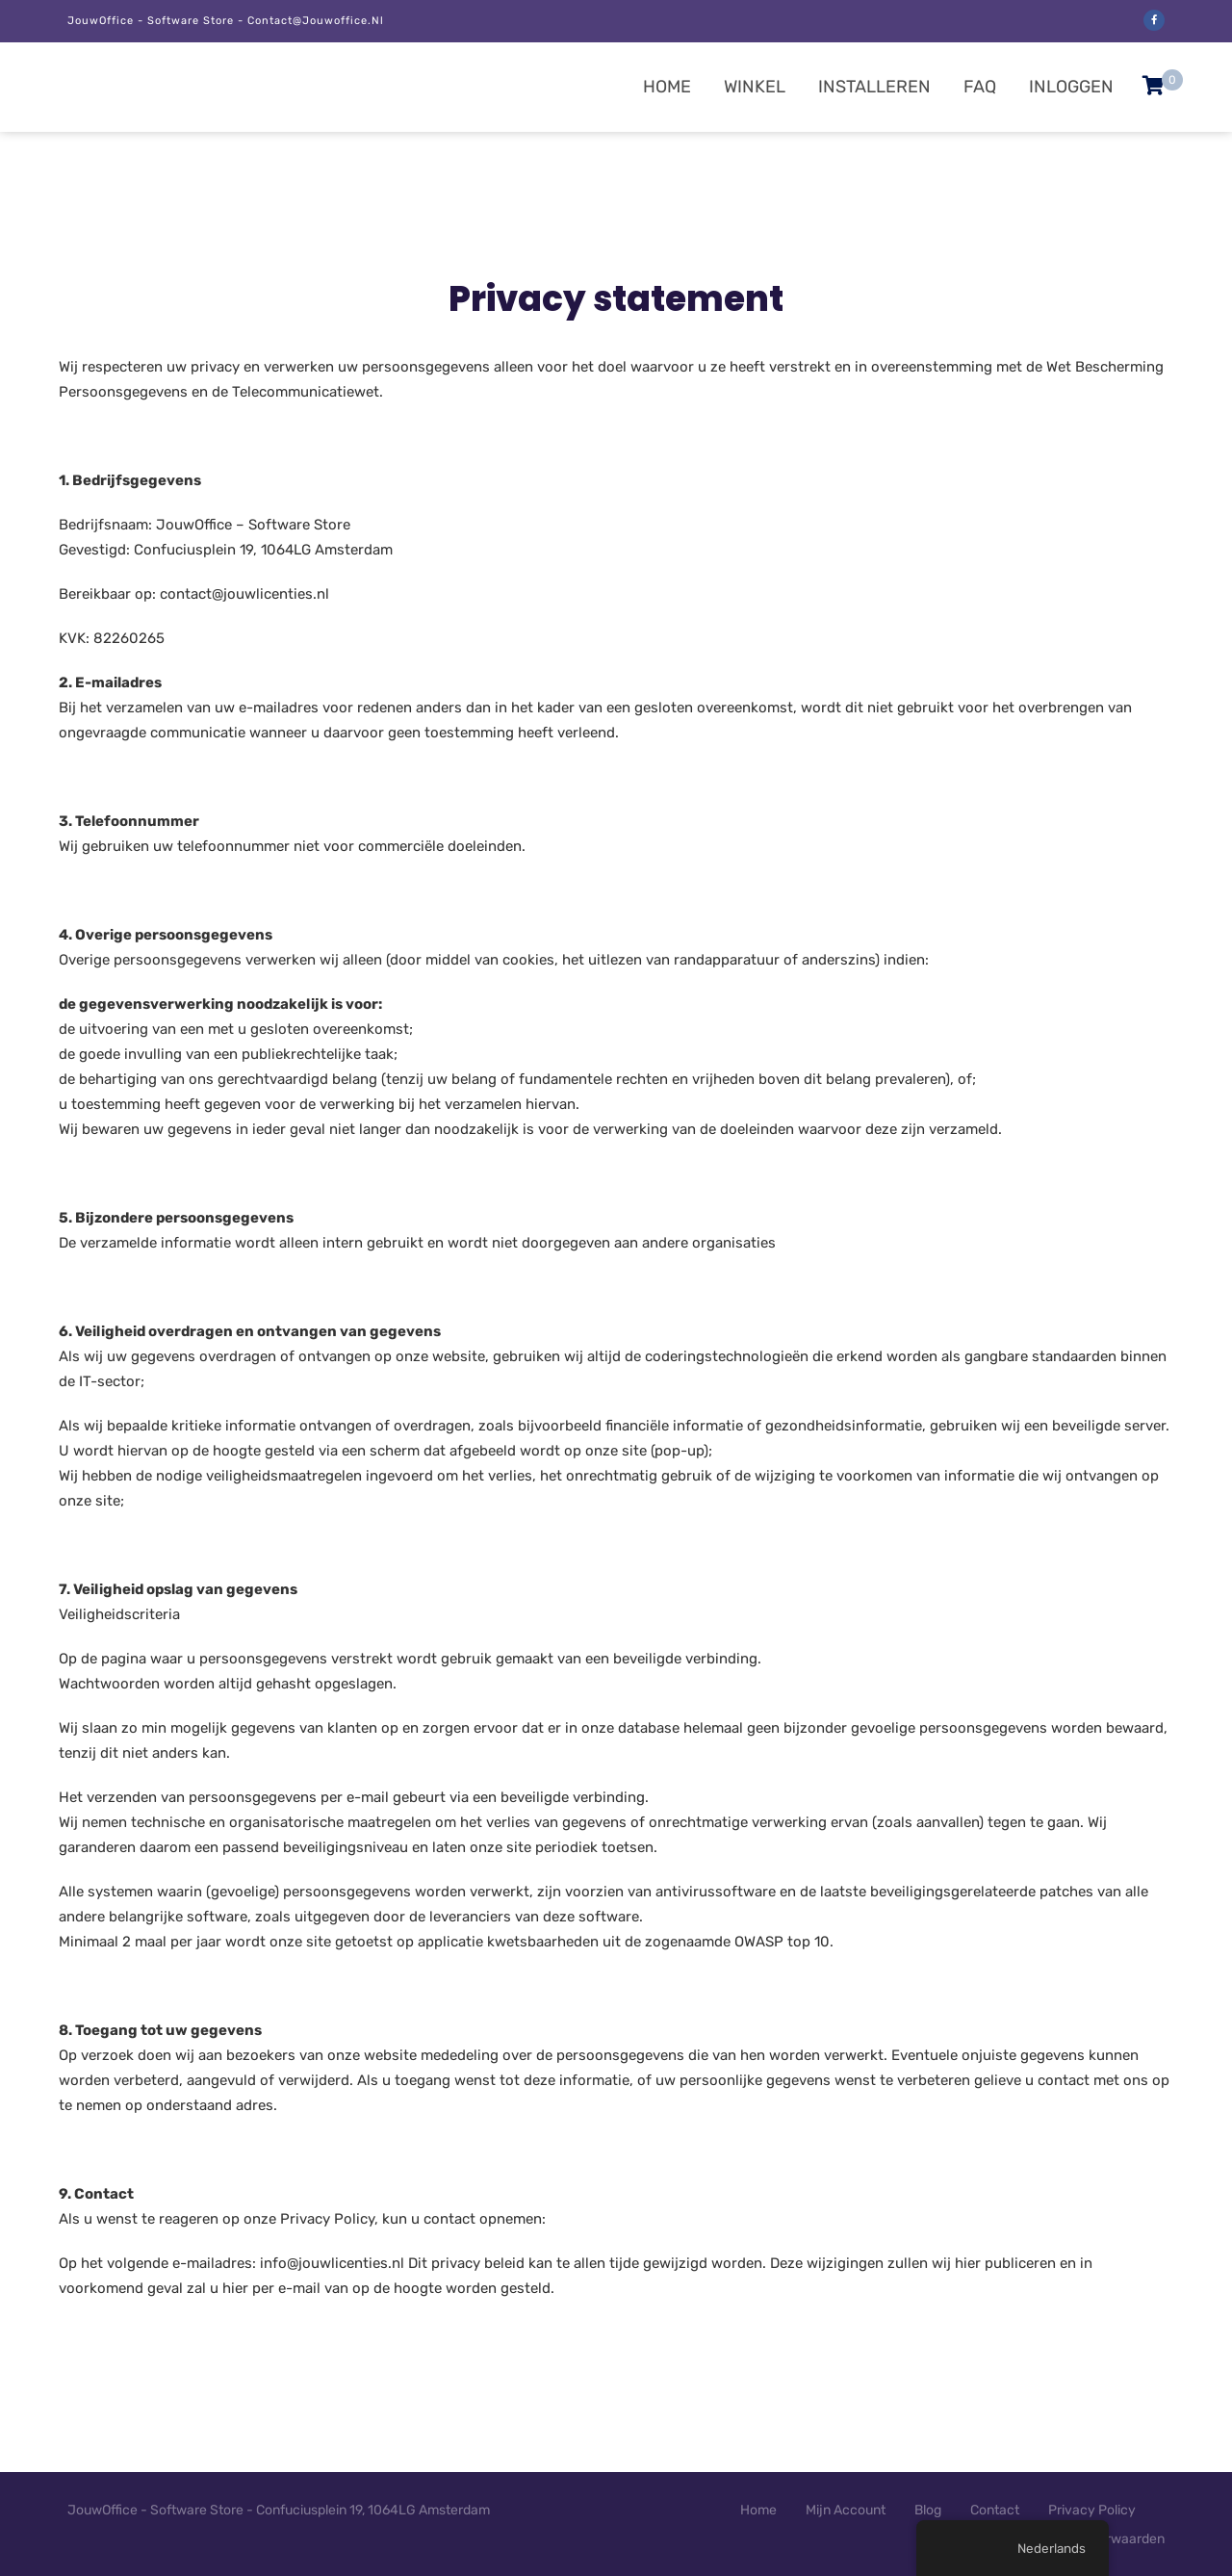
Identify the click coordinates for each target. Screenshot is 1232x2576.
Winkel (754, 86)
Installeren (874, 86)
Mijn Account (846, 2510)
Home (667, 86)
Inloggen (1071, 86)
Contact (994, 2510)
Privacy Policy (1092, 2510)
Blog (927, 2510)
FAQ (979, 86)
